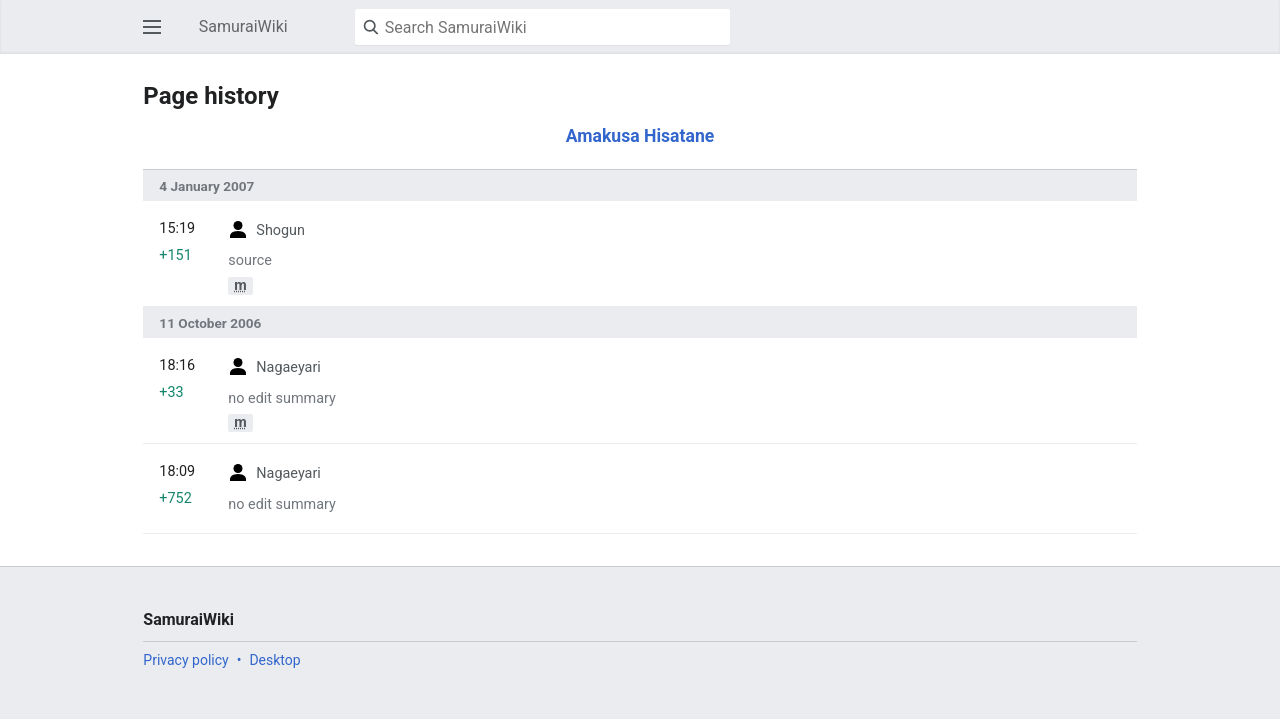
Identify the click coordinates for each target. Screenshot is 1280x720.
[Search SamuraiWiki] (542, 27)
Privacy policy (185, 660)
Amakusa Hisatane (640, 136)
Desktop (274, 660)
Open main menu (158, 36)
